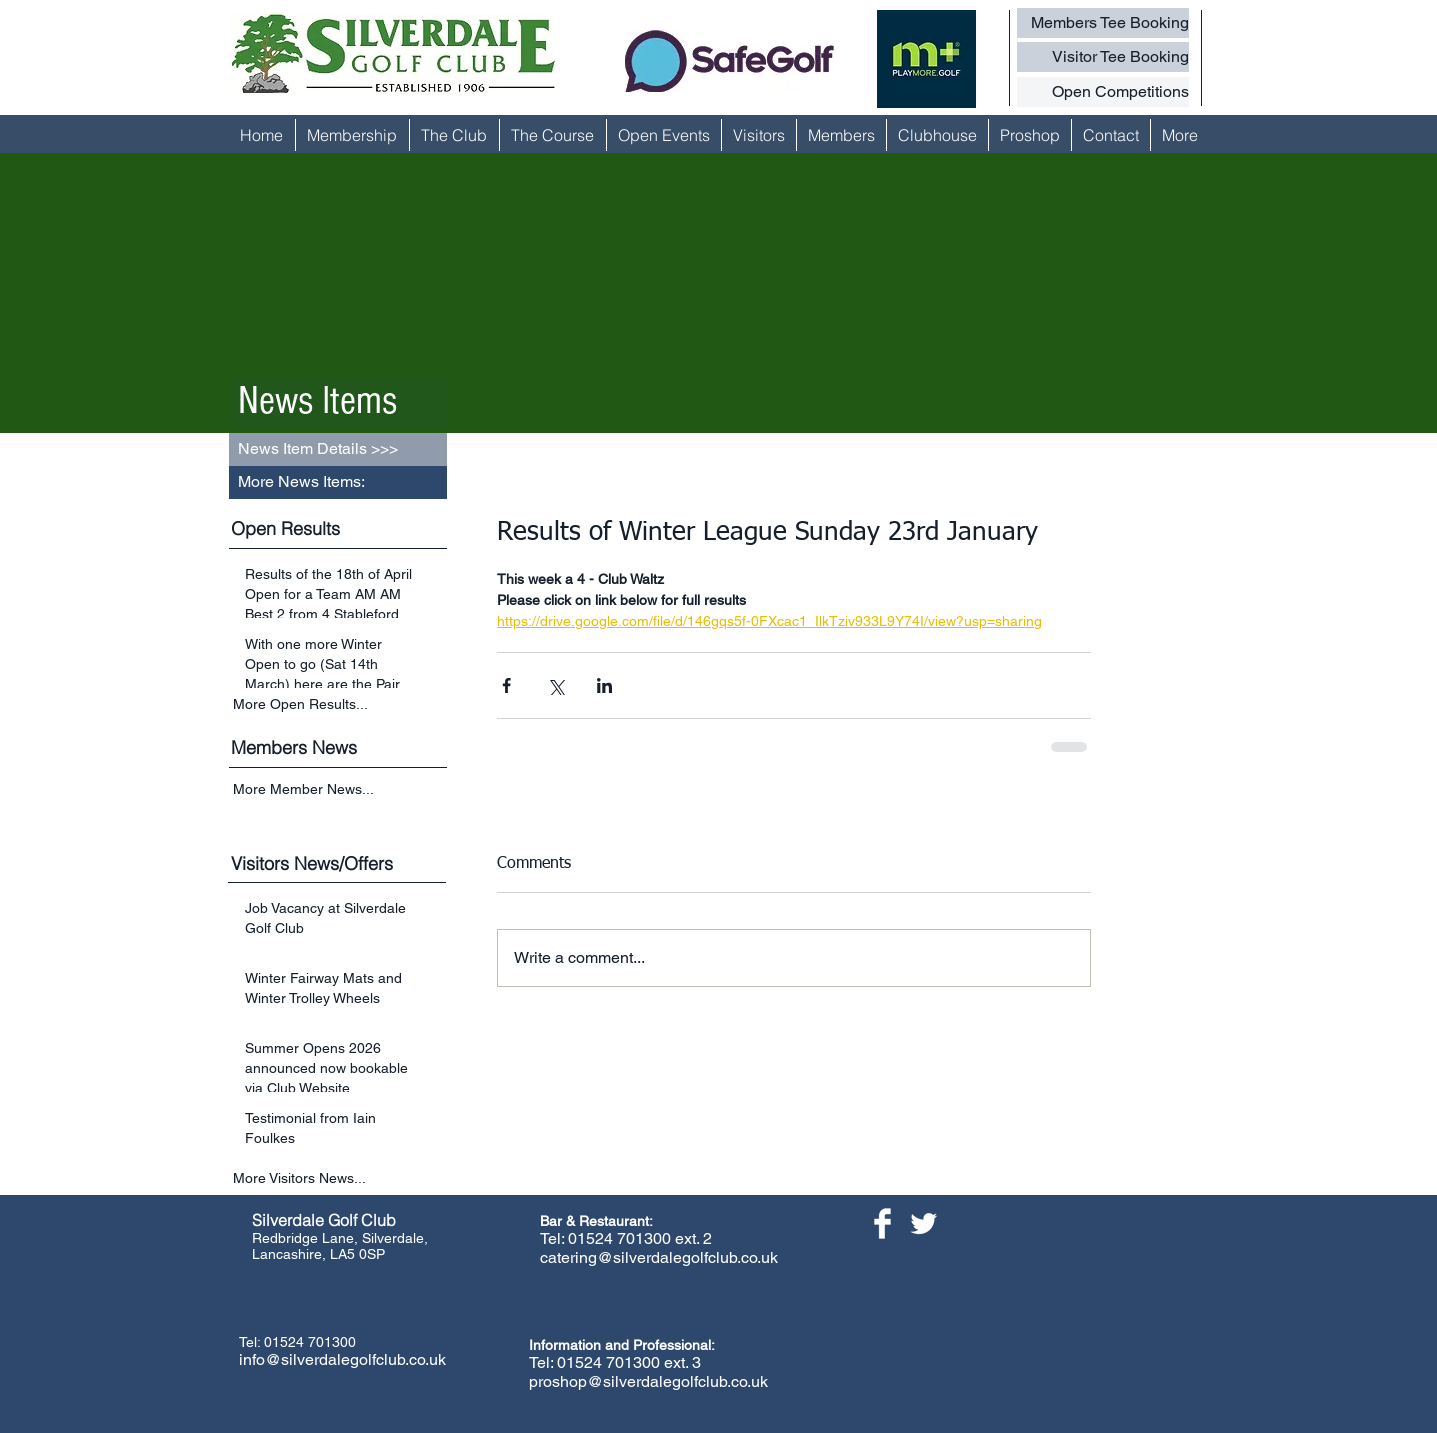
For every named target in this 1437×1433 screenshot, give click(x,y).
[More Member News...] (340, 790)
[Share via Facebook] (506, 685)
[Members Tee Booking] (1103, 23)
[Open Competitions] (1103, 92)
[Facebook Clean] (882, 1223)
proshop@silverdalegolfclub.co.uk (648, 1381)
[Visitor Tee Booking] (1103, 57)
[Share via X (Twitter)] (555, 685)
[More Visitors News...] (340, 1178)
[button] (338, 482)
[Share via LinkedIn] (604, 685)
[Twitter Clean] (923, 1223)
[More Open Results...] (340, 704)
